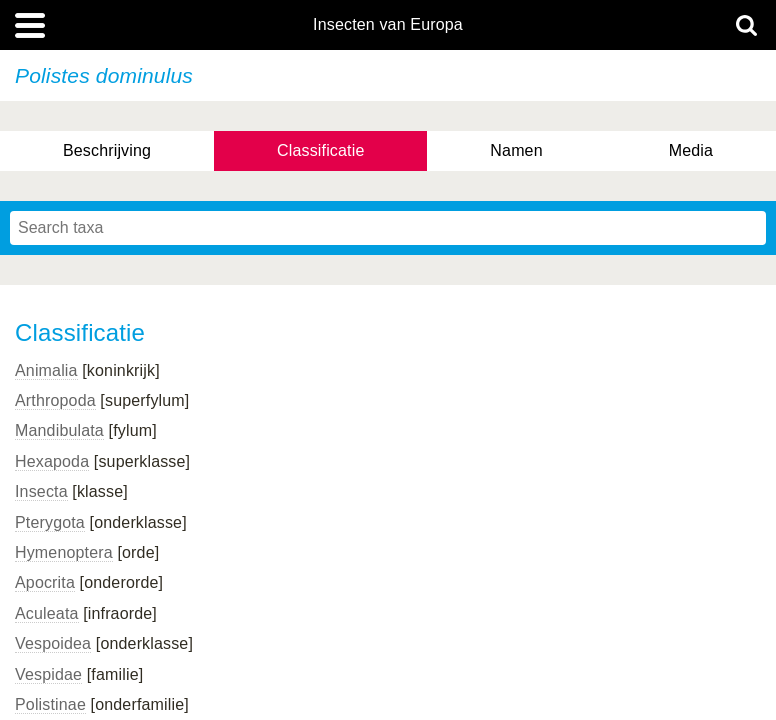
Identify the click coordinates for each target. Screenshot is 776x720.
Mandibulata (59, 430)
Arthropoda (55, 400)
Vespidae (48, 674)
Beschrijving (107, 150)
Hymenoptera (64, 552)
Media (691, 150)
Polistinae (50, 704)
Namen (516, 150)
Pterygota (50, 522)
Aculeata (47, 613)
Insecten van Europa (388, 25)
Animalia (46, 370)
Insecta (41, 491)
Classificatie (320, 150)
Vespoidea (53, 643)
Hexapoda (52, 461)
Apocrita (45, 582)
